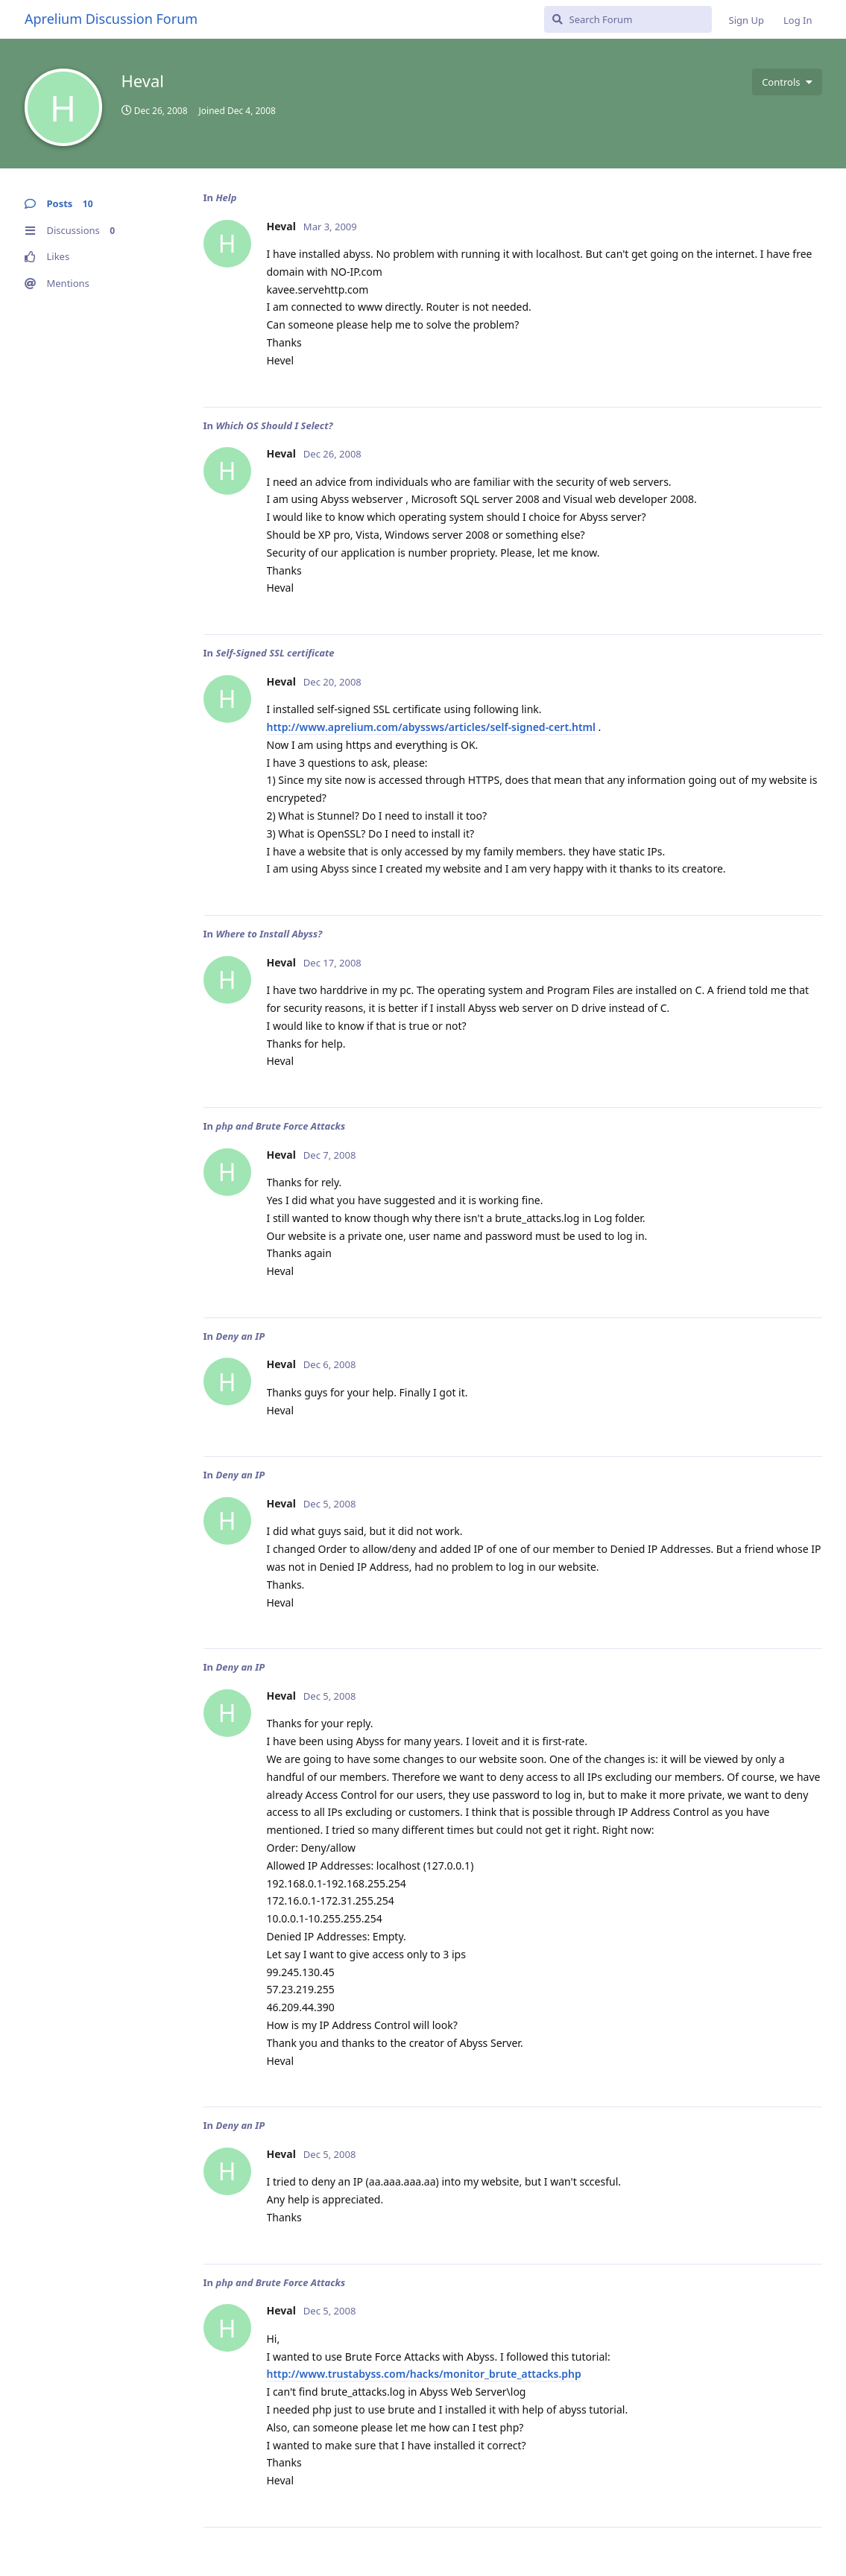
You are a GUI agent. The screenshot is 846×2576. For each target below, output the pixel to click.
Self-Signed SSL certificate (274, 652)
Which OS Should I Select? (273, 425)
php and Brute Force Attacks (280, 1126)
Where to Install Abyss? (268, 933)
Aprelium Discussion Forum (111, 19)
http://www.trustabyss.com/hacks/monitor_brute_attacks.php (424, 2374)
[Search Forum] (628, 19)
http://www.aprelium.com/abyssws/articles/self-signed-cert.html (431, 727)
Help (225, 197)
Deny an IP (240, 1336)
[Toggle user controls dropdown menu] (786, 82)
